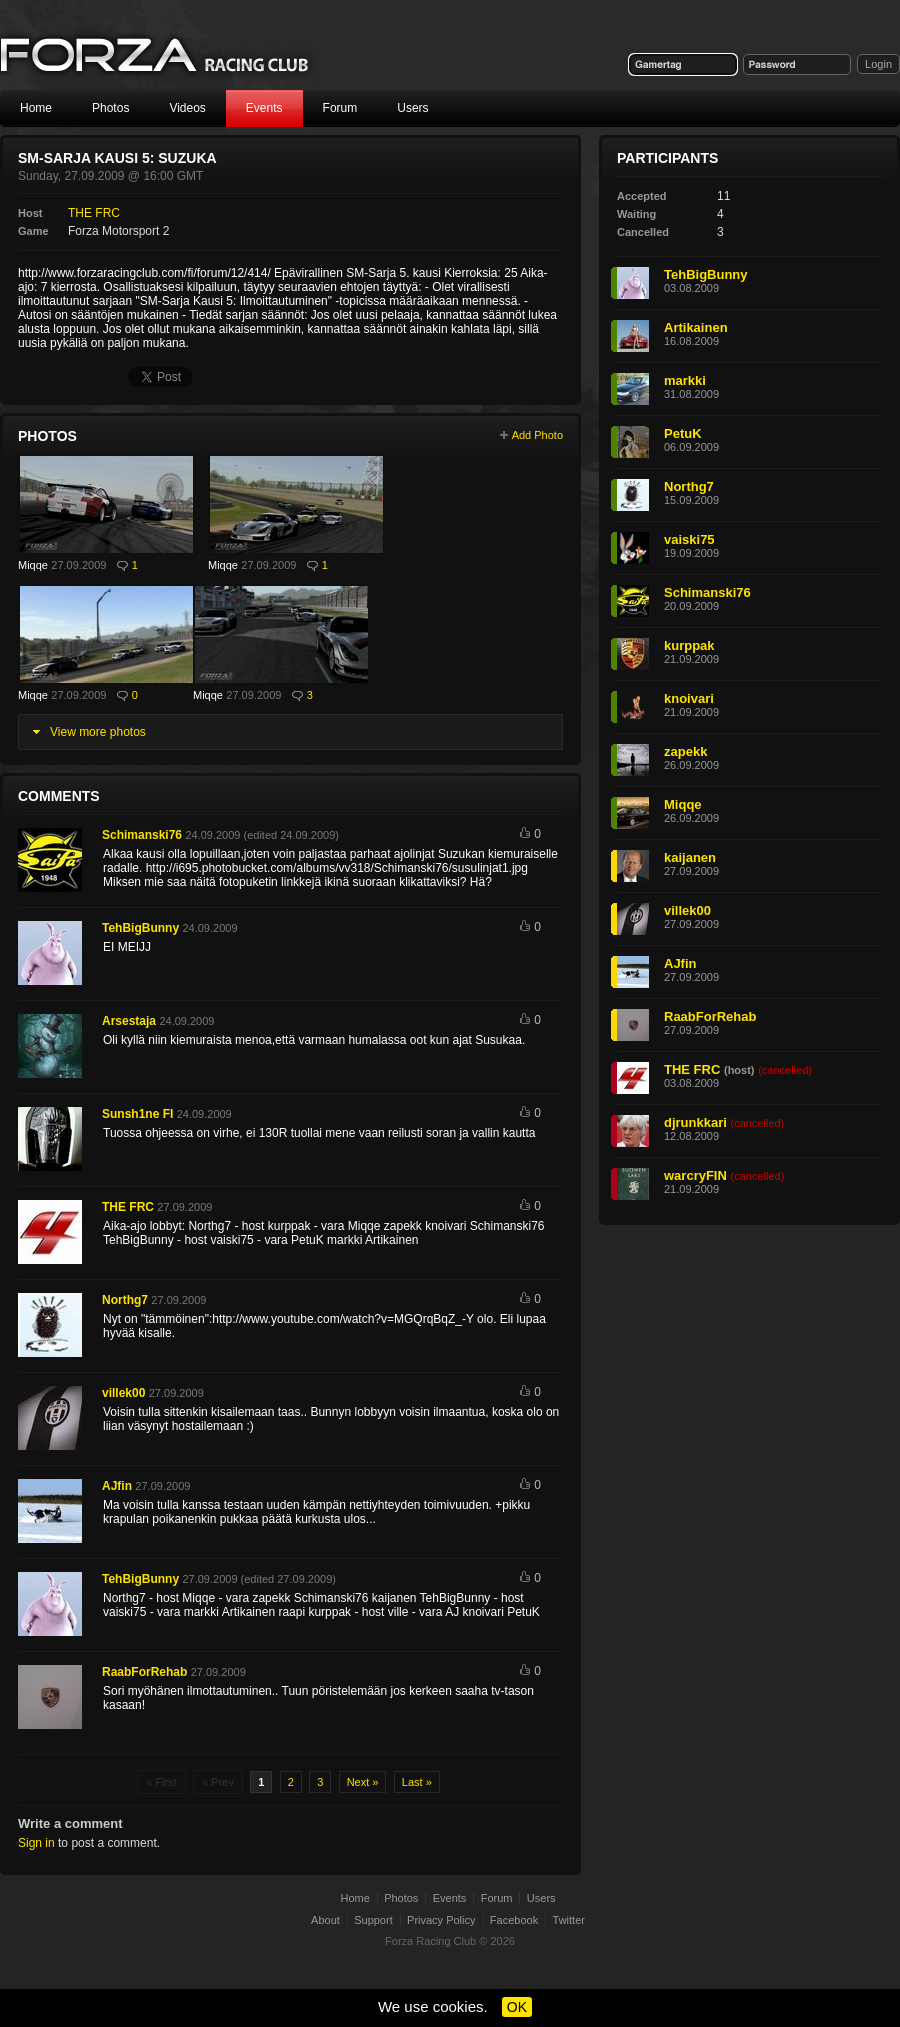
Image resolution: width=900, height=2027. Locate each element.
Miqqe (33, 565)
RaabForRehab (144, 1672)
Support (373, 1920)
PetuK (683, 433)
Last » (417, 1782)
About (325, 1920)
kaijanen (690, 857)
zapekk (685, 751)
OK (517, 2007)
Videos (187, 108)
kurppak (689, 645)
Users (412, 108)
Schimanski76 (142, 835)
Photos (110, 108)
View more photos (98, 732)
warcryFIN (695, 1175)
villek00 (123, 1393)
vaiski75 (689, 539)
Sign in (36, 1843)
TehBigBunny (140, 928)
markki (685, 380)
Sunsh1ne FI (137, 1114)
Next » (363, 1782)
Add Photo (537, 435)
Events (264, 108)
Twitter (569, 1920)
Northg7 (125, 1300)
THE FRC (94, 213)
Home (36, 108)
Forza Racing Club (430, 1941)
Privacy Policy (441, 1920)
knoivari (689, 698)
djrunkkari (695, 1122)
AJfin (117, 1486)
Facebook (514, 1920)
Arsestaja (129, 1021)
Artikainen (696, 327)
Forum (340, 108)
